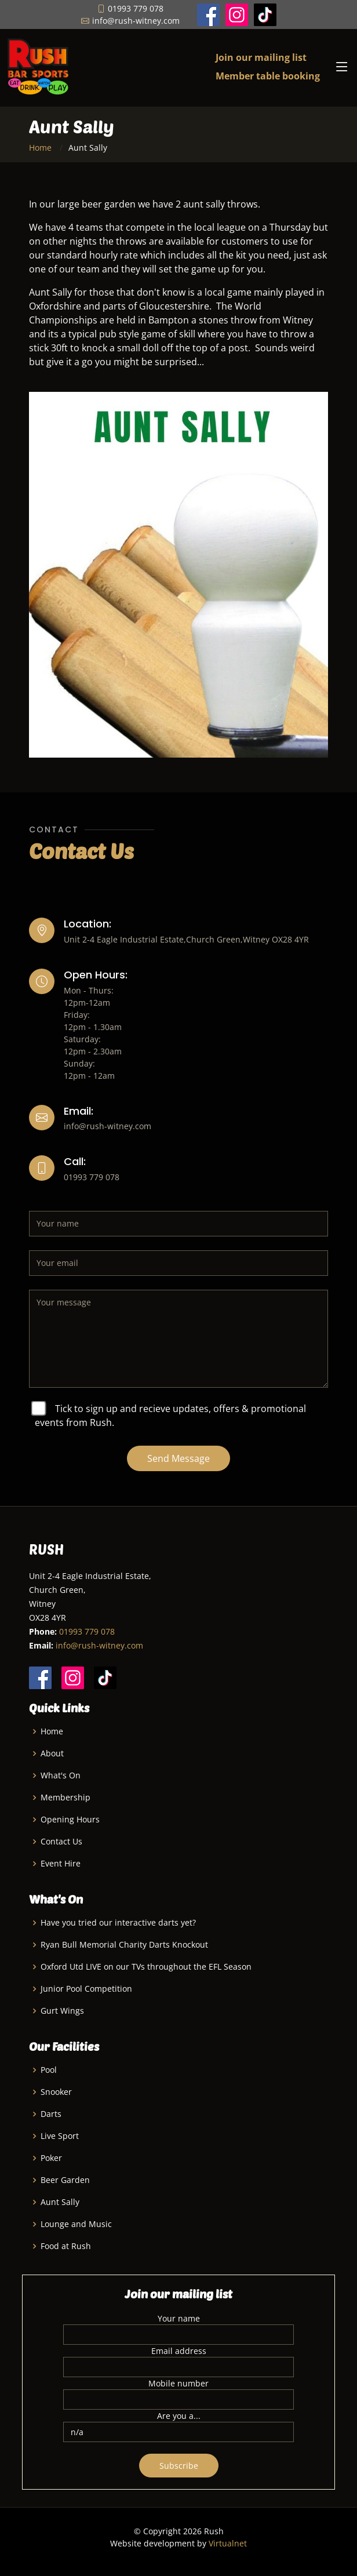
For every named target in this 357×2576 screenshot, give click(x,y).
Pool (49, 2070)
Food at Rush (66, 2246)
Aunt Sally (60, 2202)
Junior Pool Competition (86, 1989)
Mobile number (178, 2383)
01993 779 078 (87, 1631)
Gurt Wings (62, 2011)
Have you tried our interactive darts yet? (118, 1923)
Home (40, 147)
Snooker (56, 2092)
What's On (61, 1775)
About (52, 1753)
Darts (51, 2114)
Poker (51, 2158)
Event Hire (61, 1864)
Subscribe (178, 2465)
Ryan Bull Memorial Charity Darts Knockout (124, 1945)
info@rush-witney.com (99, 1645)
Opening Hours (70, 1819)
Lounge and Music (76, 2224)
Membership (65, 1797)
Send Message (178, 1458)
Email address (178, 2350)
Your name (179, 2318)
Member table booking (268, 76)
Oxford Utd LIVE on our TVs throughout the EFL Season (146, 1967)
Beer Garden (65, 2180)
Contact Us (61, 1842)
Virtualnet (228, 2543)
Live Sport (60, 2136)
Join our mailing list (261, 57)
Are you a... (179, 2415)
